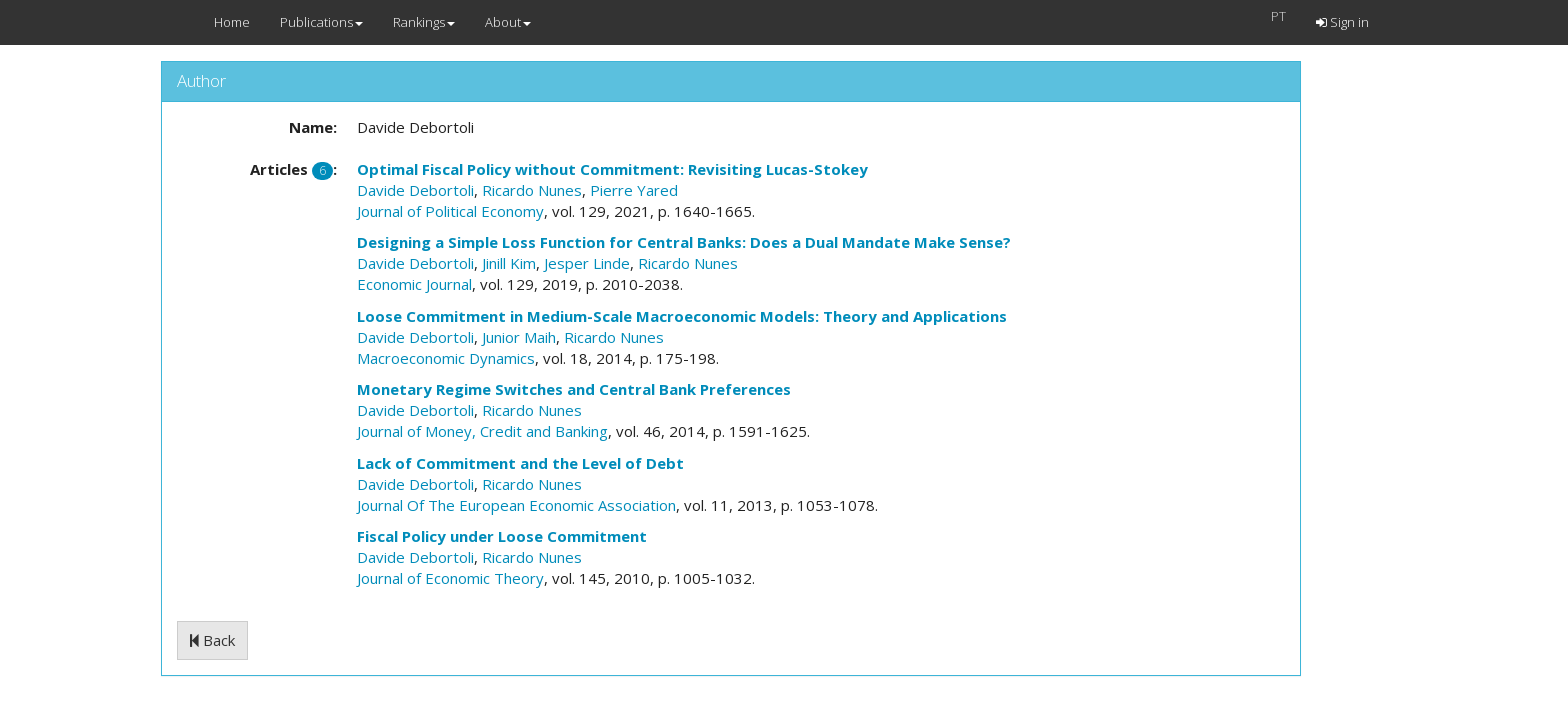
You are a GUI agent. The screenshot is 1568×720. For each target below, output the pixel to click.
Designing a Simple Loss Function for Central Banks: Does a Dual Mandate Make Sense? (684, 242)
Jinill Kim (509, 263)
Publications (321, 22)
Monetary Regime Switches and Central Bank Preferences (574, 389)
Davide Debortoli (415, 190)
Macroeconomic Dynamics (446, 358)
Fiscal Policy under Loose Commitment (502, 536)
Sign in (1342, 22)
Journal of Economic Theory (450, 578)
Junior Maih (519, 337)
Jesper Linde (587, 263)
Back (212, 640)
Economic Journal (414, 284)
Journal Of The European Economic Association (516, 505)
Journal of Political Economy (450, 211)
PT (1278, 16)
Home (232, 22)
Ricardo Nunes (532, 190)
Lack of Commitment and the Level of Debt (520, 463)
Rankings (424, 22)
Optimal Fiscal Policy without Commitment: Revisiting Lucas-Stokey (612, 169)
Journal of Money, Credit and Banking (482, 431)
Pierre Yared (634, 190)
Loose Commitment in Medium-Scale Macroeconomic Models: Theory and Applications (682, 316)
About (508, 22)
